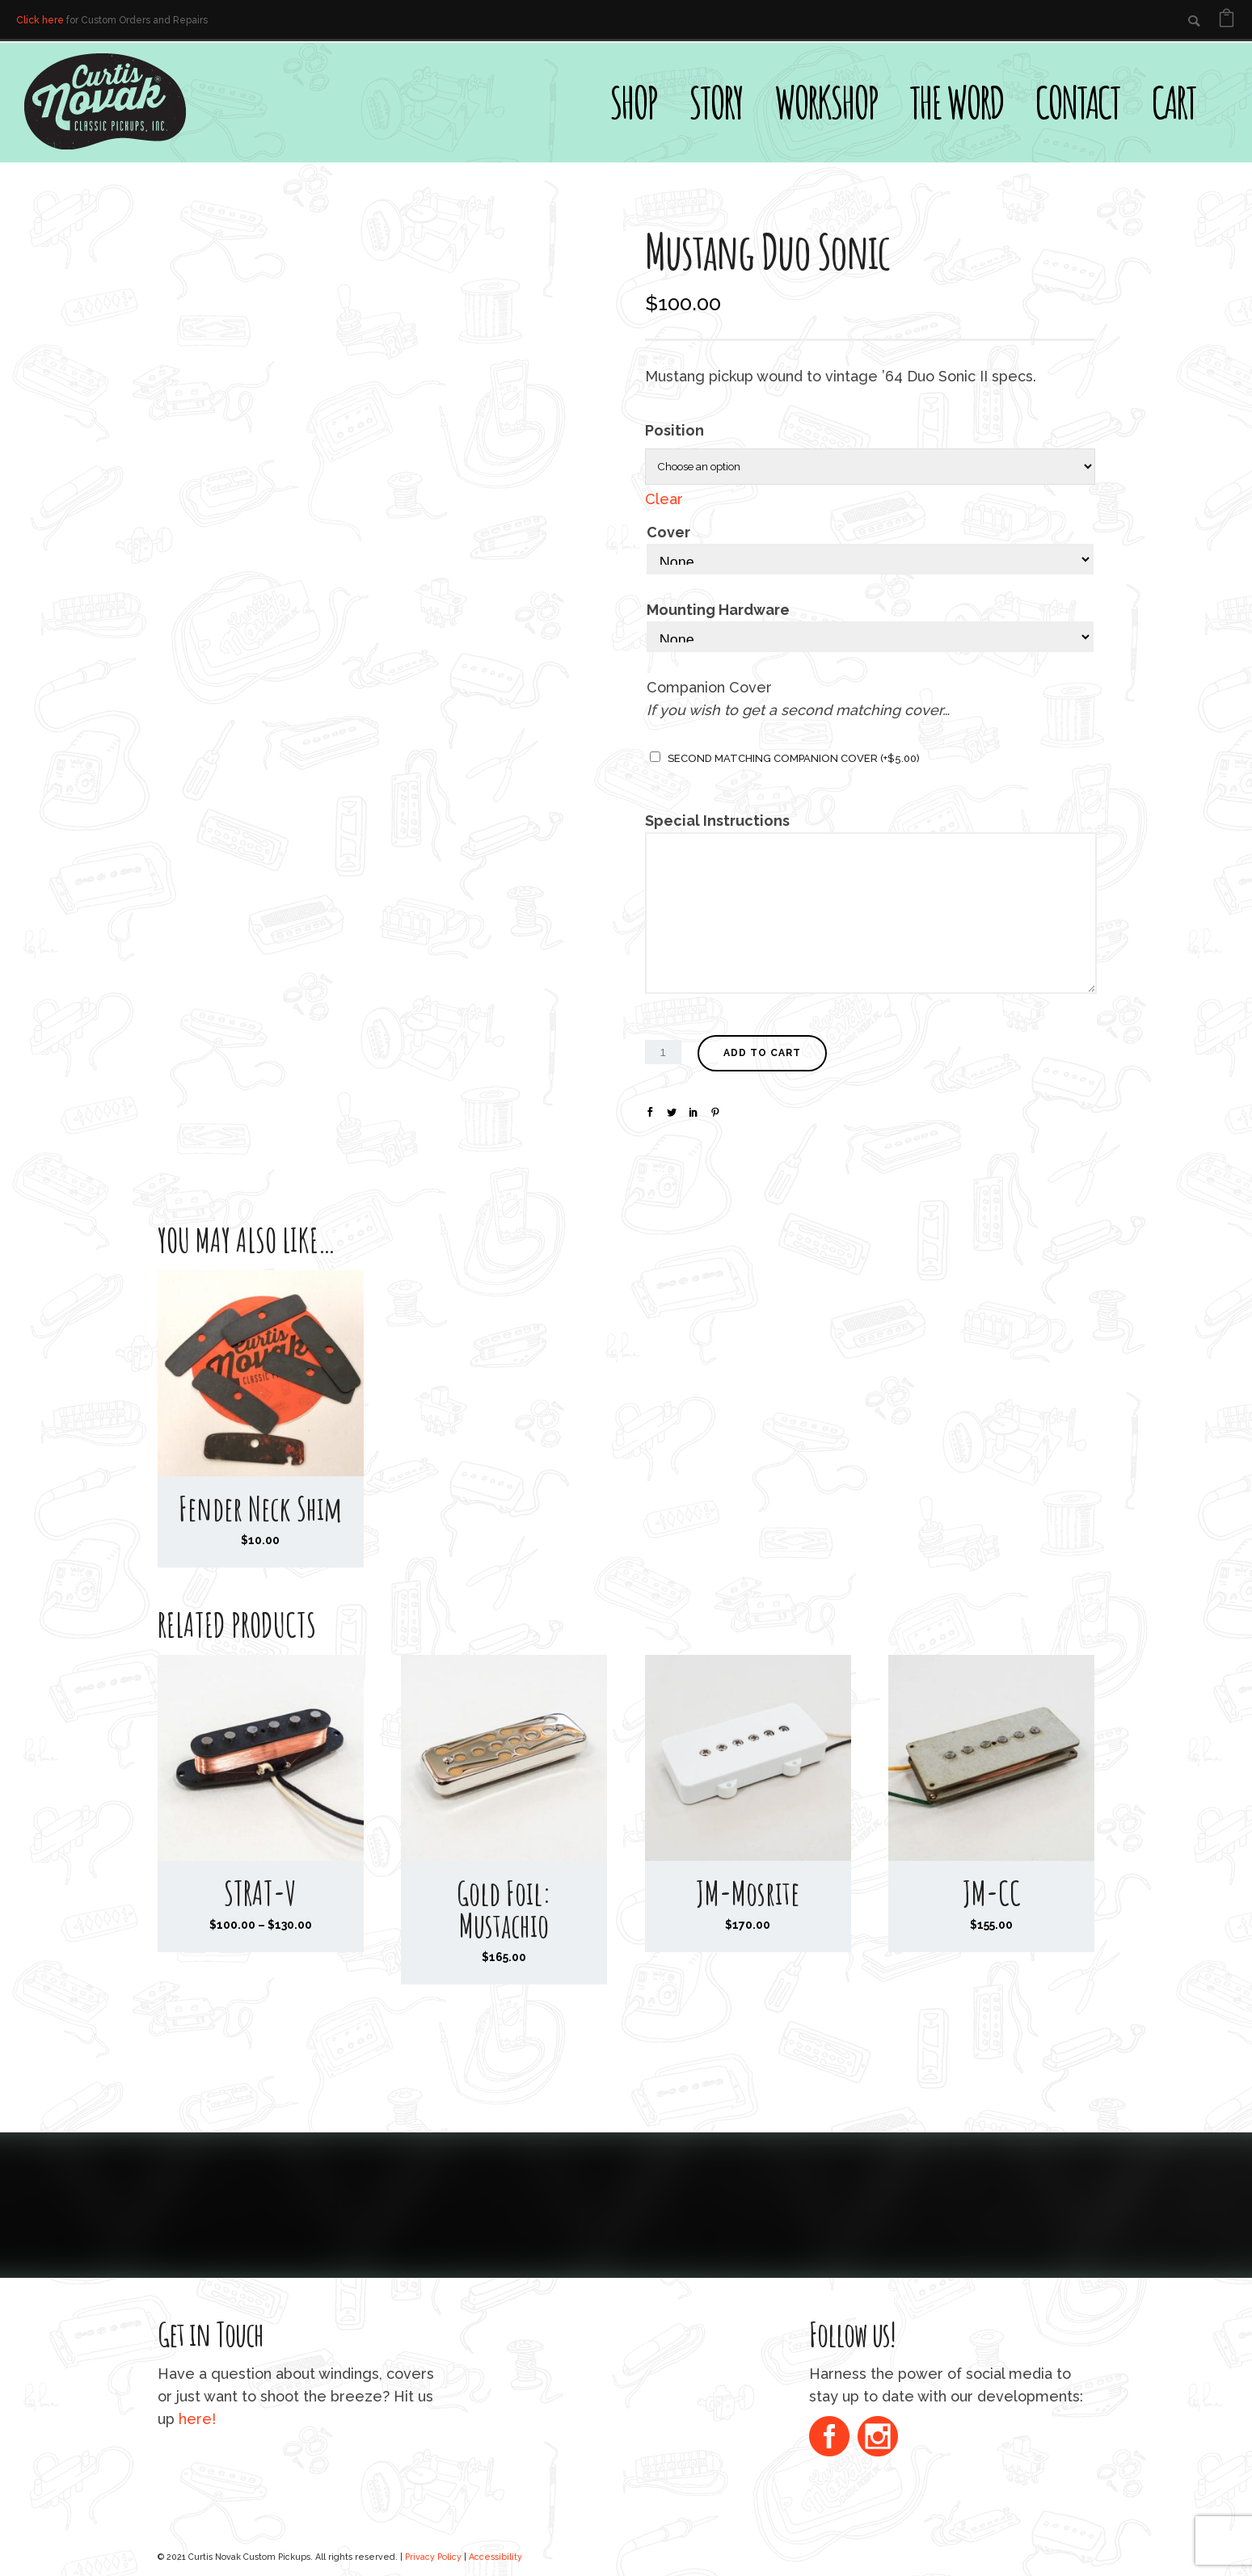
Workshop (825, 101)
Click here (40, 20)
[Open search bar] (1228, 69)
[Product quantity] (663, 1052)
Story (715, 101)
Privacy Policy (433, 2556)
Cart (1173, 101)
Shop (632, 101)
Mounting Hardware (718, 609)
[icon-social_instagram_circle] (878, 2438)
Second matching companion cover (794, 758)
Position (674, 430)
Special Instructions (717, 820)
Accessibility (495, 2556)
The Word (956, 101)
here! (197, 2418)
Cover (668, 532)
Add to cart (762, 1053)
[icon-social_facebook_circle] (833, 2438)
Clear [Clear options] (664, 498)
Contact (1077, 101)
